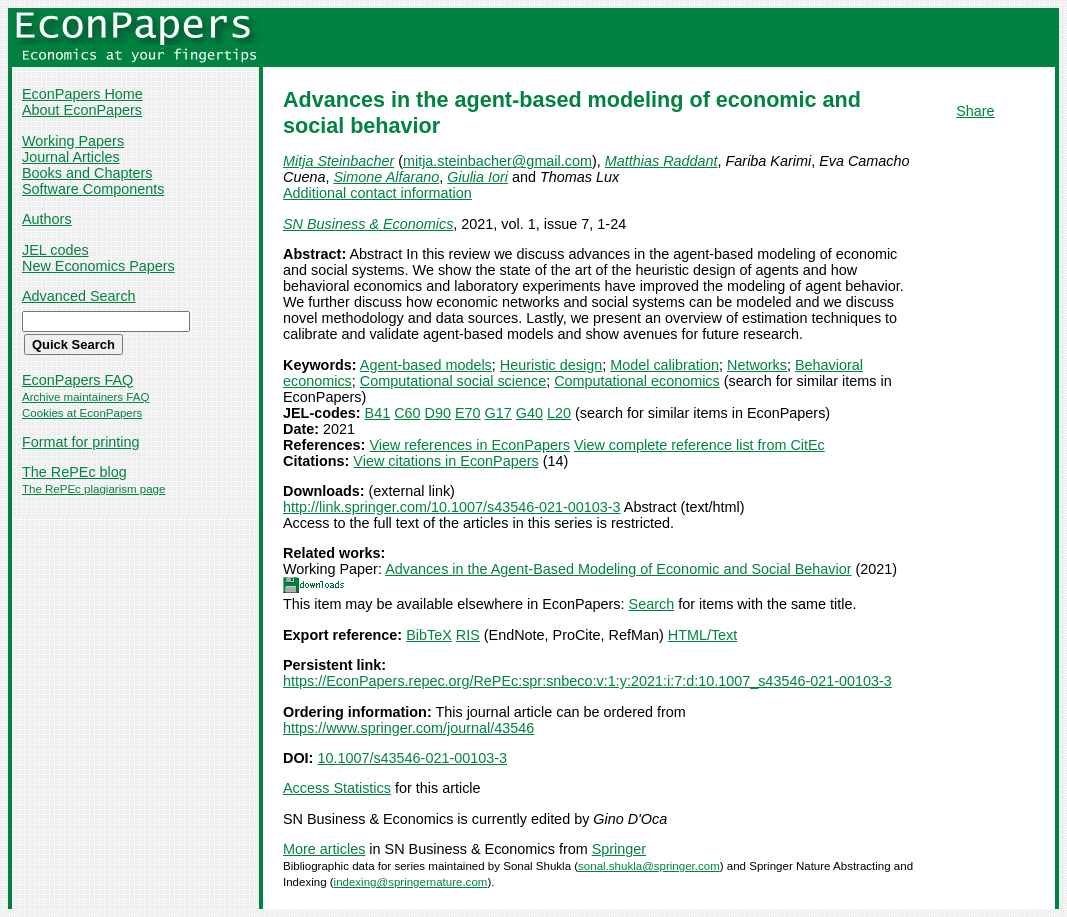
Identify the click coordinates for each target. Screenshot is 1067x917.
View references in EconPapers (469, 445)
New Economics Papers (98, 266)
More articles (324, 849)
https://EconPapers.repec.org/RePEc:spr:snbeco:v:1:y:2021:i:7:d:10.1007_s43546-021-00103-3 (587, 681)
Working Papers (73, 141)
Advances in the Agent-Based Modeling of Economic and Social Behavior (618, 569)
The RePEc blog (74, 472)
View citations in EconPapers (445, 461)
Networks (757, 365)
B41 (378, 413)
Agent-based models (426, 365)
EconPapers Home (82, 94)
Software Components (93, 189)
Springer (619, 849)
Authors (47, 219)
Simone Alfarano (386, 177)
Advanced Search (79, 296)
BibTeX (429, 635)
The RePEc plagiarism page (93, 489)
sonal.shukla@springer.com (649, 866)
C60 (407, 413)
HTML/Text (703, 635)
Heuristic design (551, 365)
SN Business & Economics (368, 224)
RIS (468, 635)
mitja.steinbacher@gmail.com (497, 161)
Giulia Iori (477, 177)
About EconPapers (82, 110)
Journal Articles (71, 157)
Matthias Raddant (661, 161)
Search (652, 604)
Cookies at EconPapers (82, 413)
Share (975, 111)
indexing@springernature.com (411, 882)
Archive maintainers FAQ (85, 397)
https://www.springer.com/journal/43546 (408, 728)
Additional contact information (377, 193)
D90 (438, 413)
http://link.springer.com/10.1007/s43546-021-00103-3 (452, 507)
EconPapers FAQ (77, 380)
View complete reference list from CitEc (699, 445)
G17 (498, 413)
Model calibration (664, 365)
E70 (468, 413)
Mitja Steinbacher (338, 161)
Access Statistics (337, 788)
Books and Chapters (87, 173)
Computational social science (453, 381)
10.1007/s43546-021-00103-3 (412, 758)
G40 (529, 413)
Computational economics (637, 381)
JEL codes (55, 250)
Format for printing (81, 442)
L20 (559, 413)
